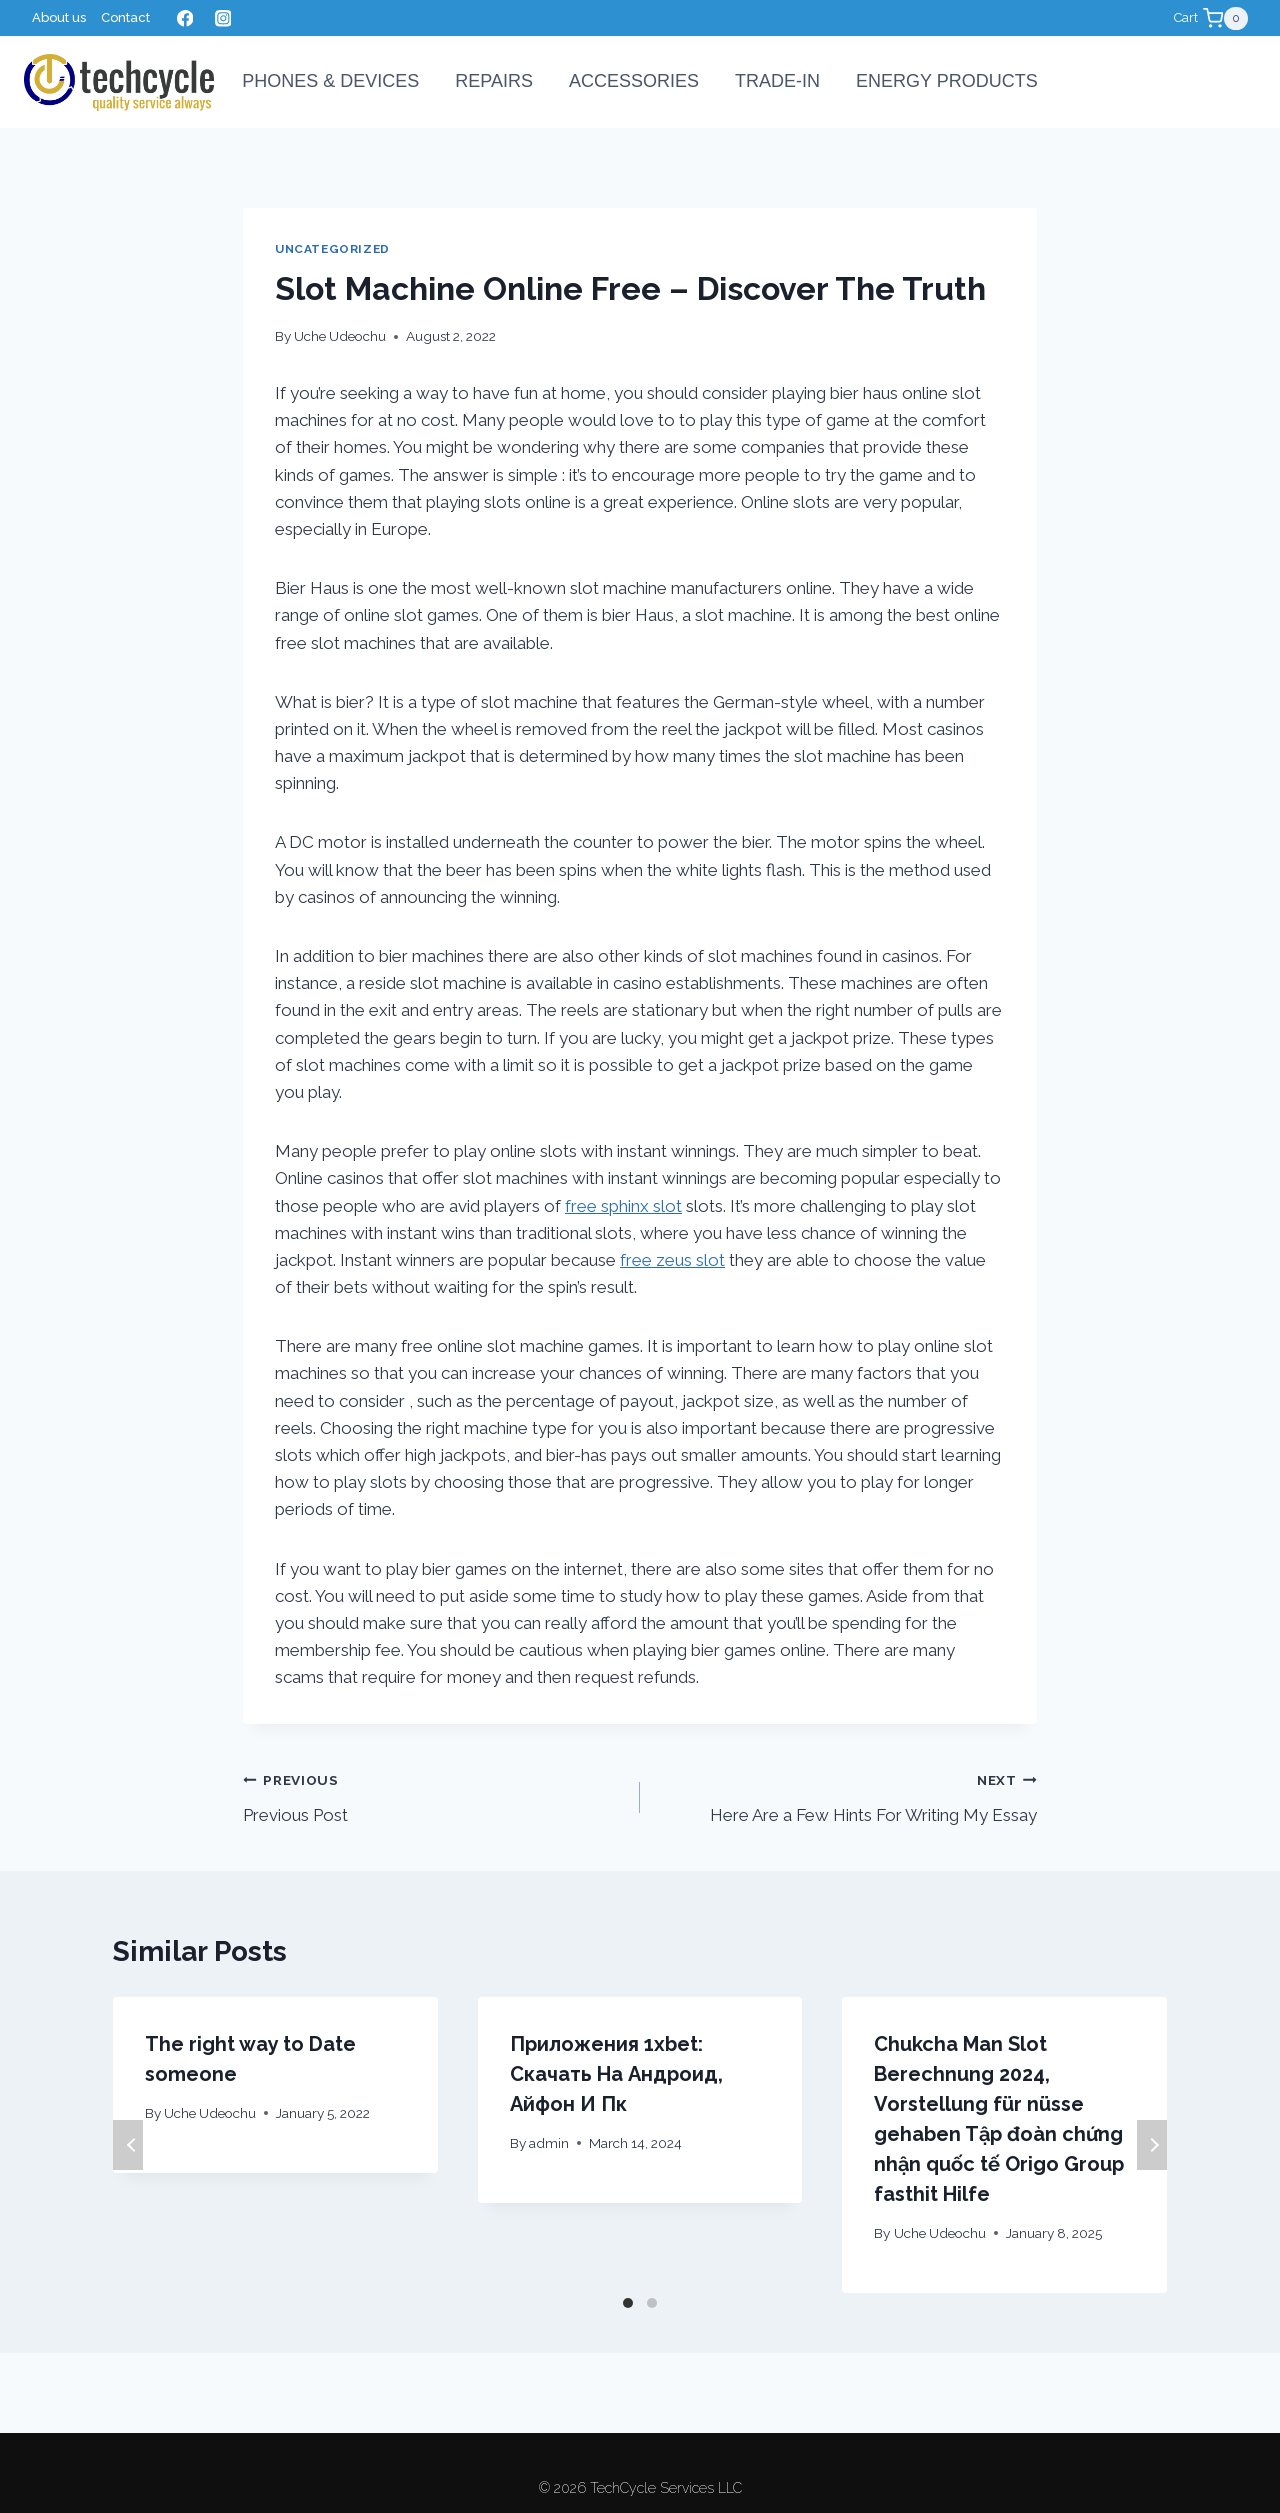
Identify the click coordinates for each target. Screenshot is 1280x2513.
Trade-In (777, 81)
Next (1152, 2145)
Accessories (634, 81)
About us (59, 17)
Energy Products (947, 81)
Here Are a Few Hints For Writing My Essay (847, 1795)
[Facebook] (184, 18)
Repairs (494, 81)
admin (549, 2143)
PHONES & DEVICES (330, 81)
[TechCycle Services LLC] (119, 82)
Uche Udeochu (340, 336)
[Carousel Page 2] (652, 2303)
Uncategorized (332, 249)
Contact (125, 17)
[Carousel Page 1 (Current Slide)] (628, 2303)
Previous (128, 2145)
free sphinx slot (623, 1206)
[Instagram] (222, 18)
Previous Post (433, 1795)
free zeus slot (672, 1260)
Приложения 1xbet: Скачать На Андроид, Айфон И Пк (616, 2074)
